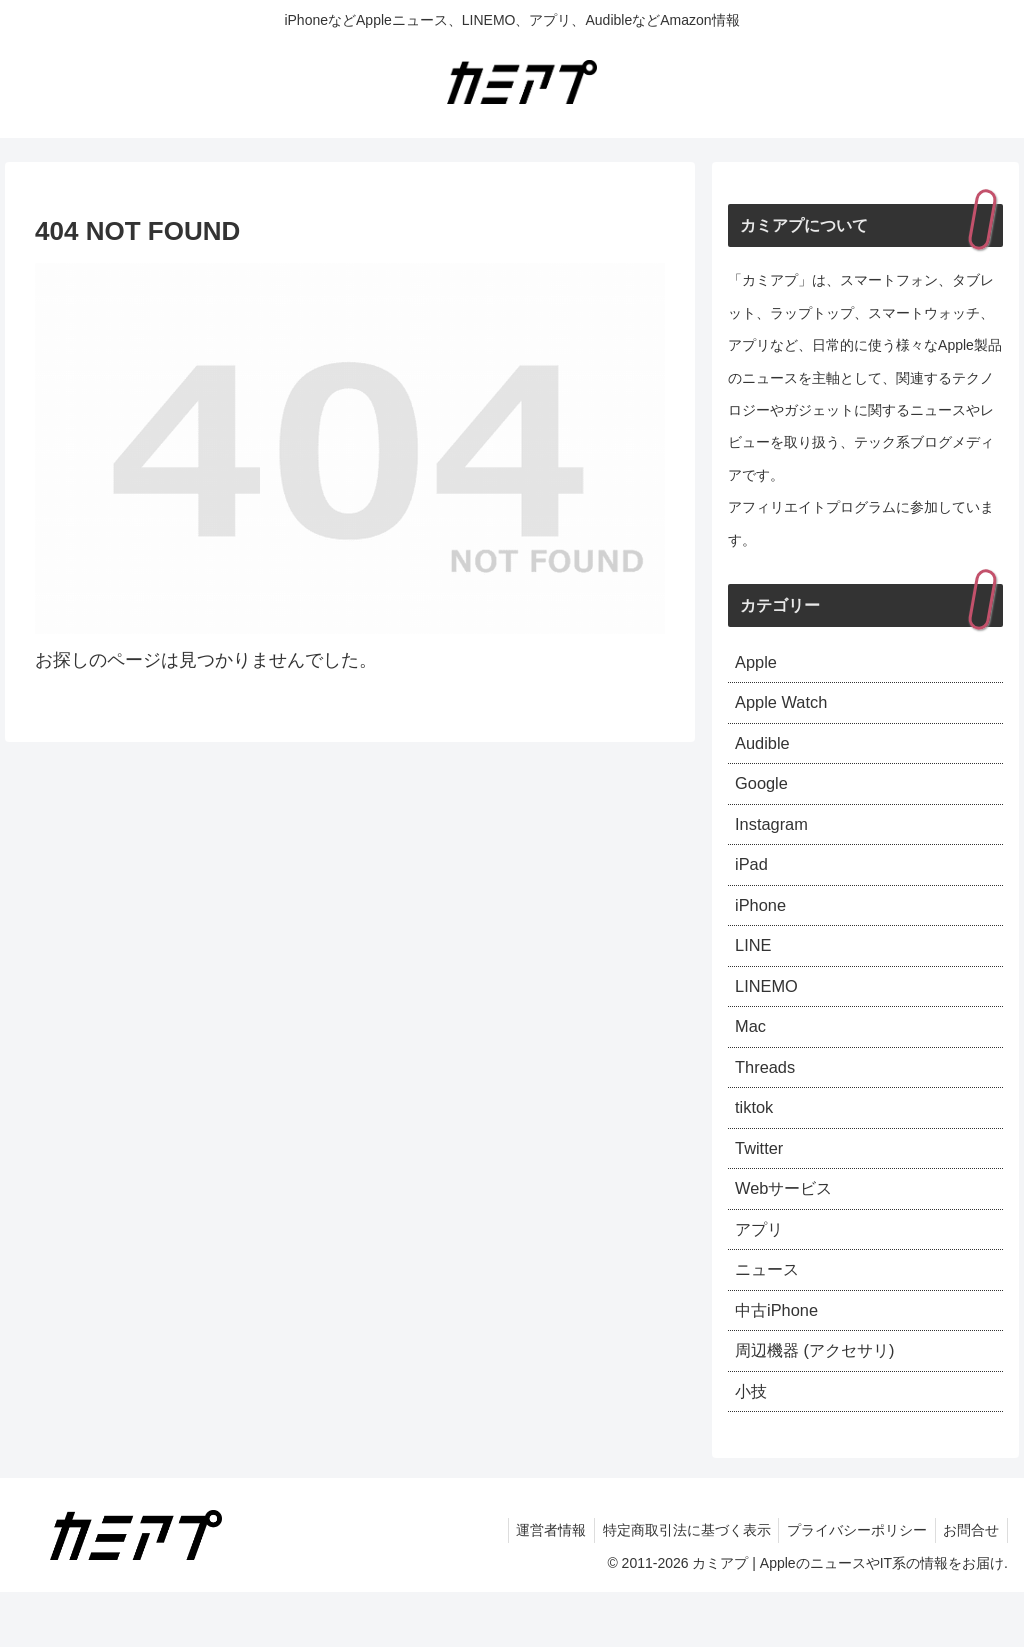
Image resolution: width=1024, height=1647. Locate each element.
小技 (753, 1445)
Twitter (761, 1185)
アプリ (762, 1271)
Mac (752, 1054)
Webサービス (789, 1228)
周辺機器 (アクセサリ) (824, 1402)
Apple (758, 664)
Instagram (775, 837)
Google (764, 794)
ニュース (771, 1315)
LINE (755, 968)
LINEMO (769, 1011)
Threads (768, 1098)
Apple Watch (785, 707)
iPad (753, 881)
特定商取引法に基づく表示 (675, 1584)
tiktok (756, 1141)
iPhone (763, 924)
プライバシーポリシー (850, 1584)
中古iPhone (781, 1358)
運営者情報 (535, 1584)
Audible (765, 751)
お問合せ (969, 1584)
